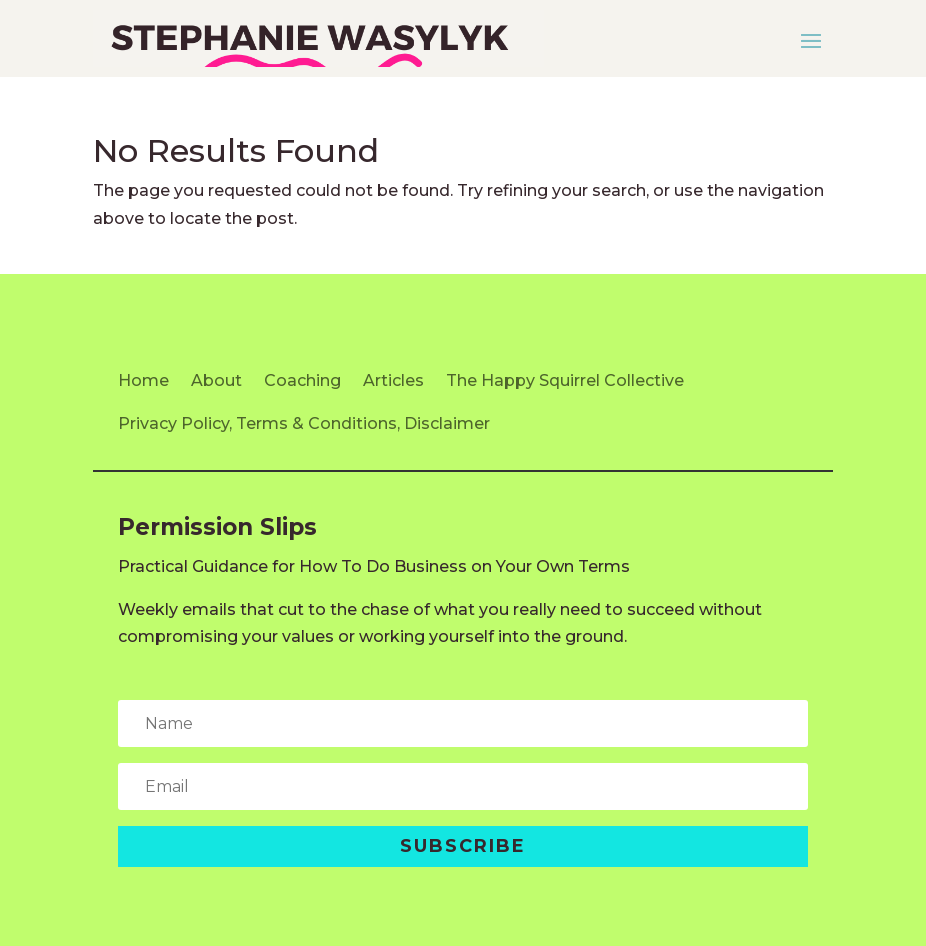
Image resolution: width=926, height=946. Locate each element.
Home (143, 380)
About (216, 380)
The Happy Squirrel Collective (565, 380)
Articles (393, 380)
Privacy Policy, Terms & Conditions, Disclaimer (304, 423)
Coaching (302, 380)
